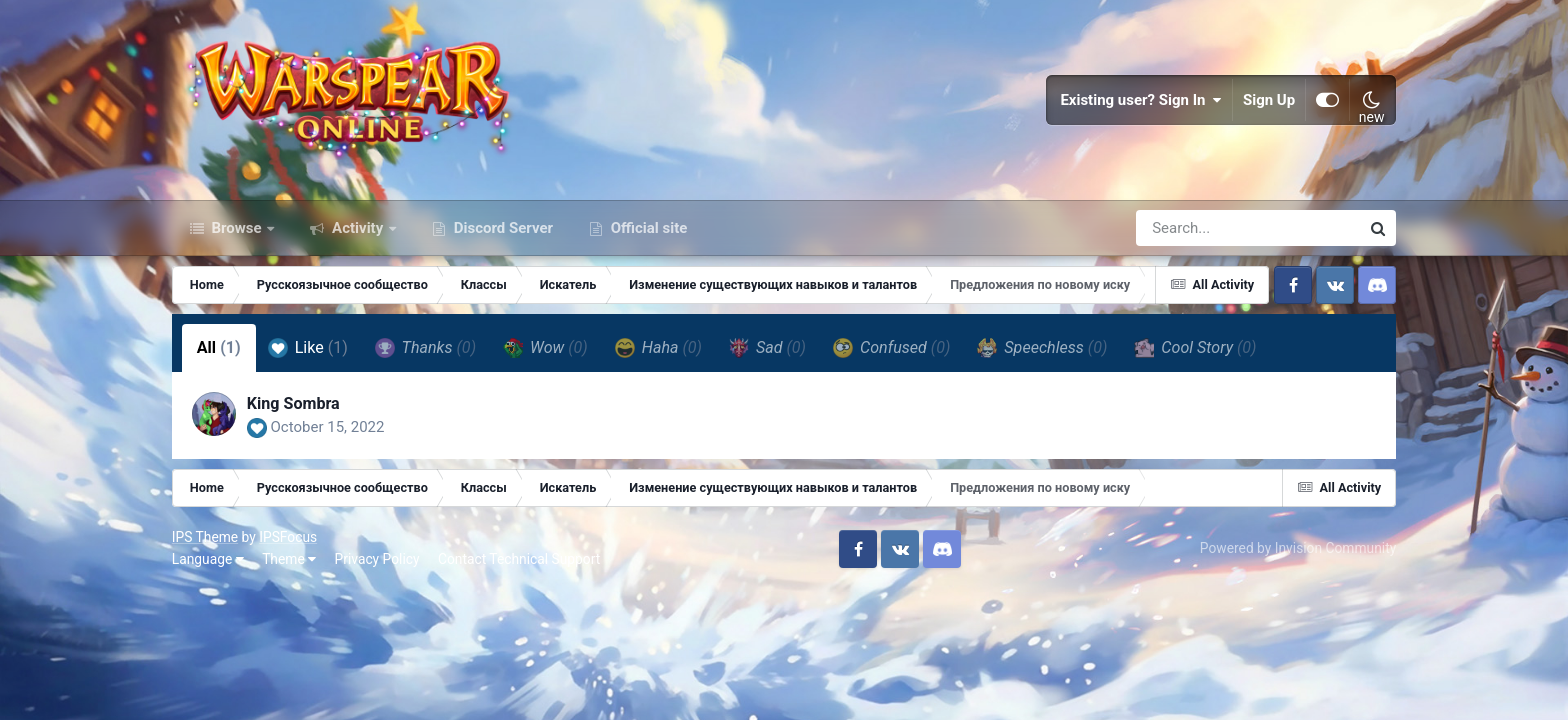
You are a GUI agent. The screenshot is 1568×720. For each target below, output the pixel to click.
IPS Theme (205, 537)
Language (208, 559)
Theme (289, 559)
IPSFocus (288, 537)
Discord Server (501, 228)
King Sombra (293, 403)
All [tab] (219, 347)
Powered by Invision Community (1298, 548)
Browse (237, 228)
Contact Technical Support (519, 559)
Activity (357, 228)
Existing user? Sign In (1141, 100)
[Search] (1191, 228)
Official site (647, 228)
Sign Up (1269, 100)
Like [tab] (308, 348)
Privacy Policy (377, 559)
